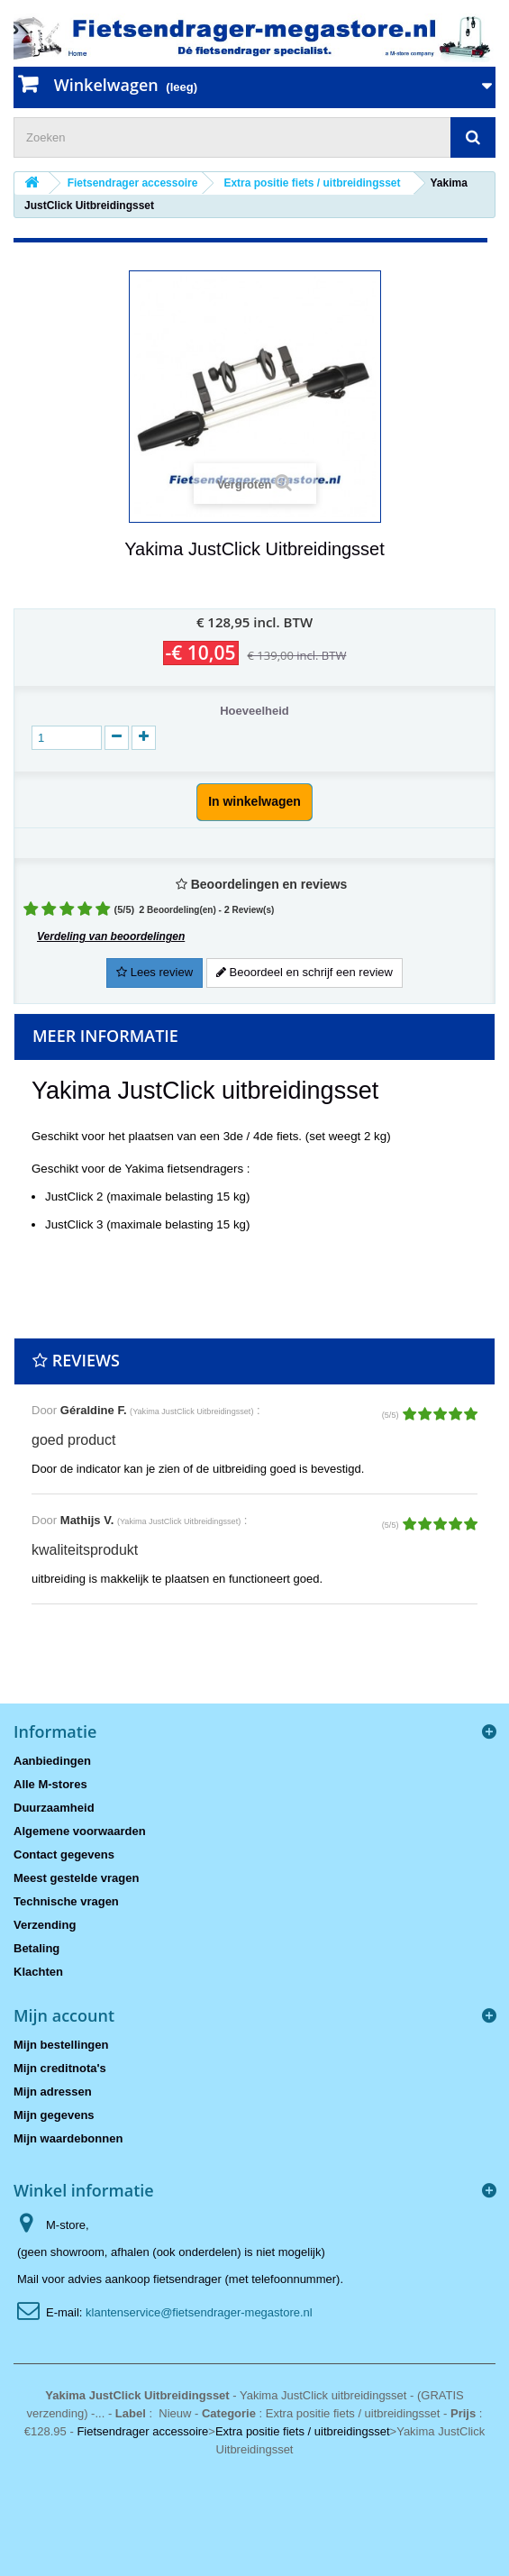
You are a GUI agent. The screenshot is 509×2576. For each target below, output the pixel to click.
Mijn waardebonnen (68, 2138)
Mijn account (64, 2015)
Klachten (38, 1971)
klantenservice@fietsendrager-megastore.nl (199, 2312)
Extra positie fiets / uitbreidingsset (302, 2431)
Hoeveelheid (254, 710)
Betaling (36, 1948)
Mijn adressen (53, 2091)
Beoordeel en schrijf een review (304, 972)
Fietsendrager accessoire (142, 2431)
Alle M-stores (50, 1784)
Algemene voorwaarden (80, 1831)
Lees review (154, 972)
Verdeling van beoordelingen (111, 936)
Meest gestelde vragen (76, 1878)
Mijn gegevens (54, 2115)
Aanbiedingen (52, 1761)
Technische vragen (66, 1901)
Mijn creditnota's (60, 2068)
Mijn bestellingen (61, 2044)
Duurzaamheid (54, 1807)
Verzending (45, 1925)
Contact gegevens (64, 1854)
